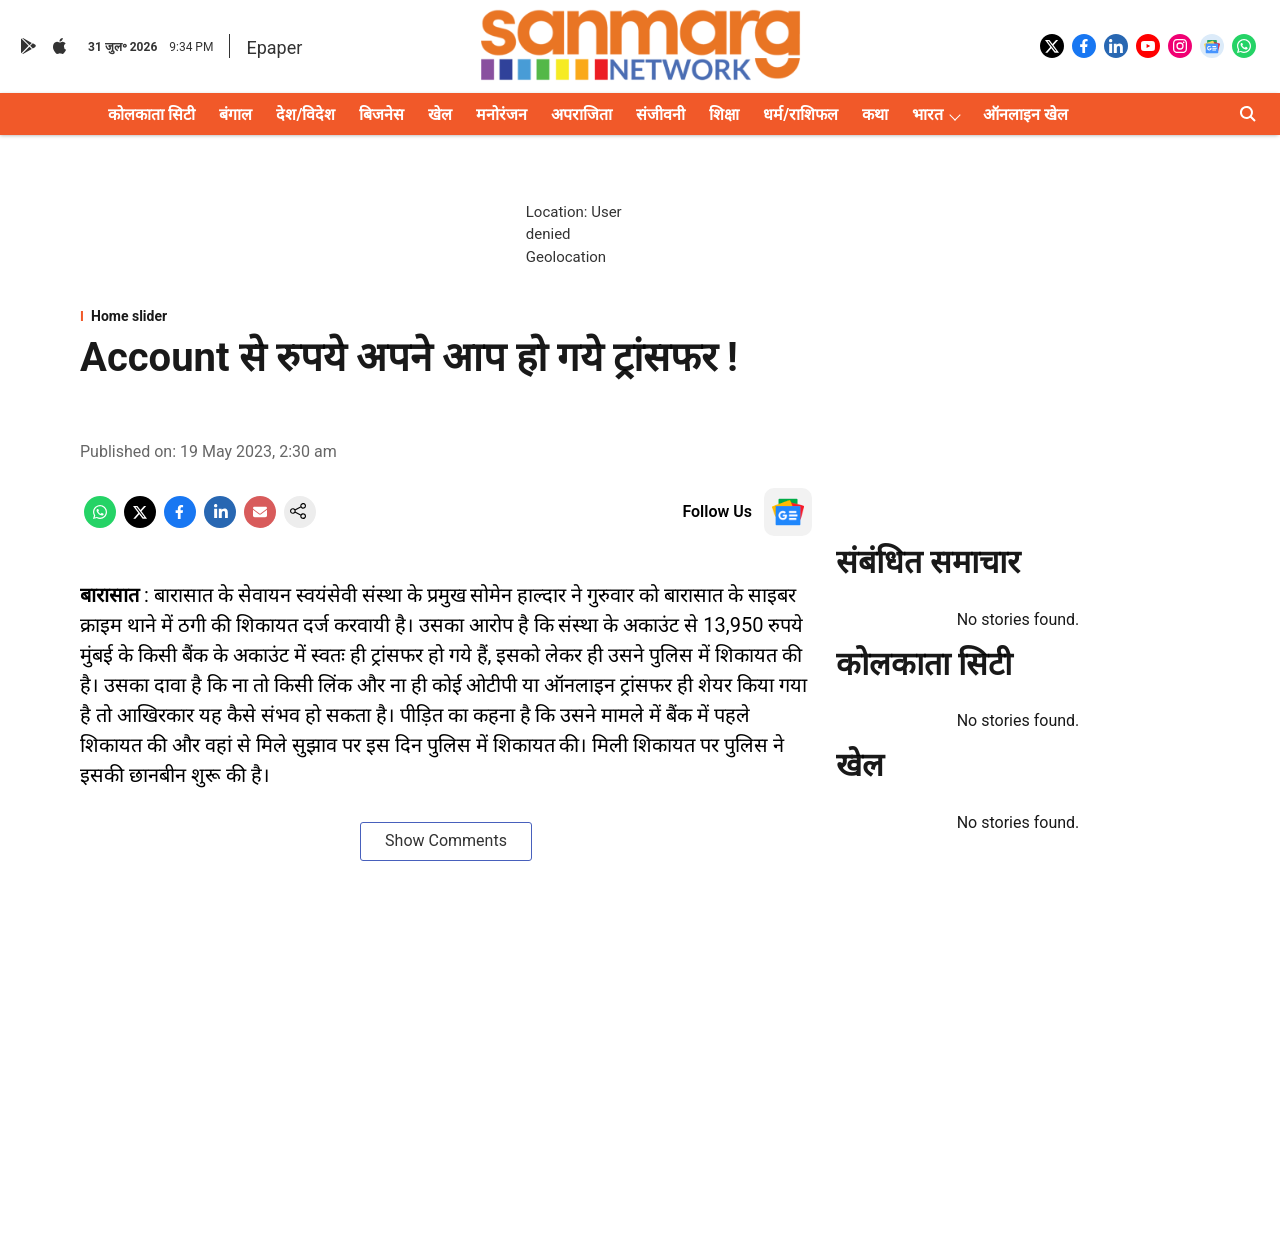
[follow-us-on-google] (788, 512)
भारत (927, 114)
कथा (875, 114)
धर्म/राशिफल (800, 114)
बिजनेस (381, 114)
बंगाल (235, 114)
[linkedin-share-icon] (220, 522)
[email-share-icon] (260, 522)
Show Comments (446, 840)
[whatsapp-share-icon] (100, 522)
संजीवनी (660, 114)
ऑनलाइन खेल (1025, 114)
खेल (440, 114)
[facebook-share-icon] (180, 522)
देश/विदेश (305, 114)
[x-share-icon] (140, 522)
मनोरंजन (501, 114)
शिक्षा (724, 114)
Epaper (274, 47)
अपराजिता (581, 114)
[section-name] (446, 316)
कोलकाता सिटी (151, 114)
